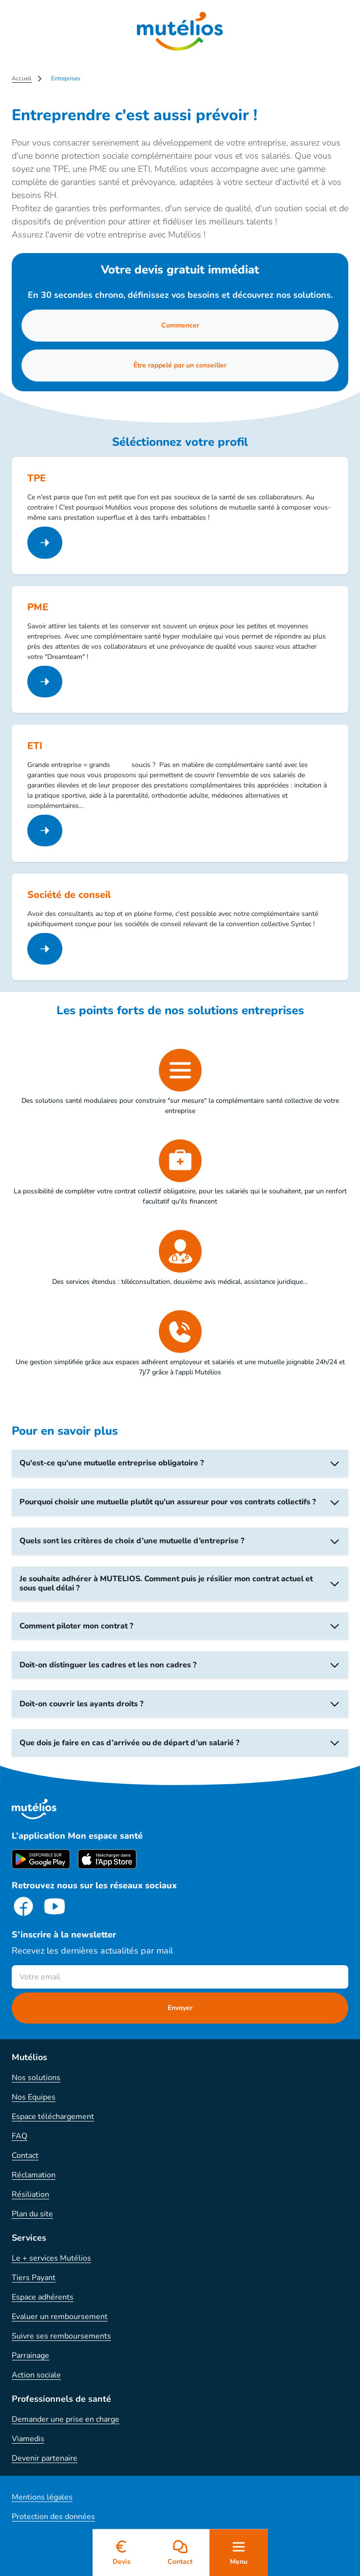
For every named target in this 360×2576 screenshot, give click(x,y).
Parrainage (30, 2355)
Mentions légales (42, 2497)
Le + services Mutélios (51, 2258)
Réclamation (34, 2175)
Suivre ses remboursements (61, 2336)
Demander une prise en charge (65, 2419)
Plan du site (32, 2214)
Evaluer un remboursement (60, 2316)
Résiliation (30, 2194)
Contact (25, 2155)
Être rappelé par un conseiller (180, 365)
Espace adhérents (43, 2297)
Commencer (180, 325)
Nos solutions (36, 2077)
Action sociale (36, 2375)
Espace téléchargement (53, 2116)
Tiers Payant (34, 2277)
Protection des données (53, 2516)
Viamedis (28, 2438)
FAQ (19, 2136)
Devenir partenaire (44, 2458)
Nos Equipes (34, 2097)
